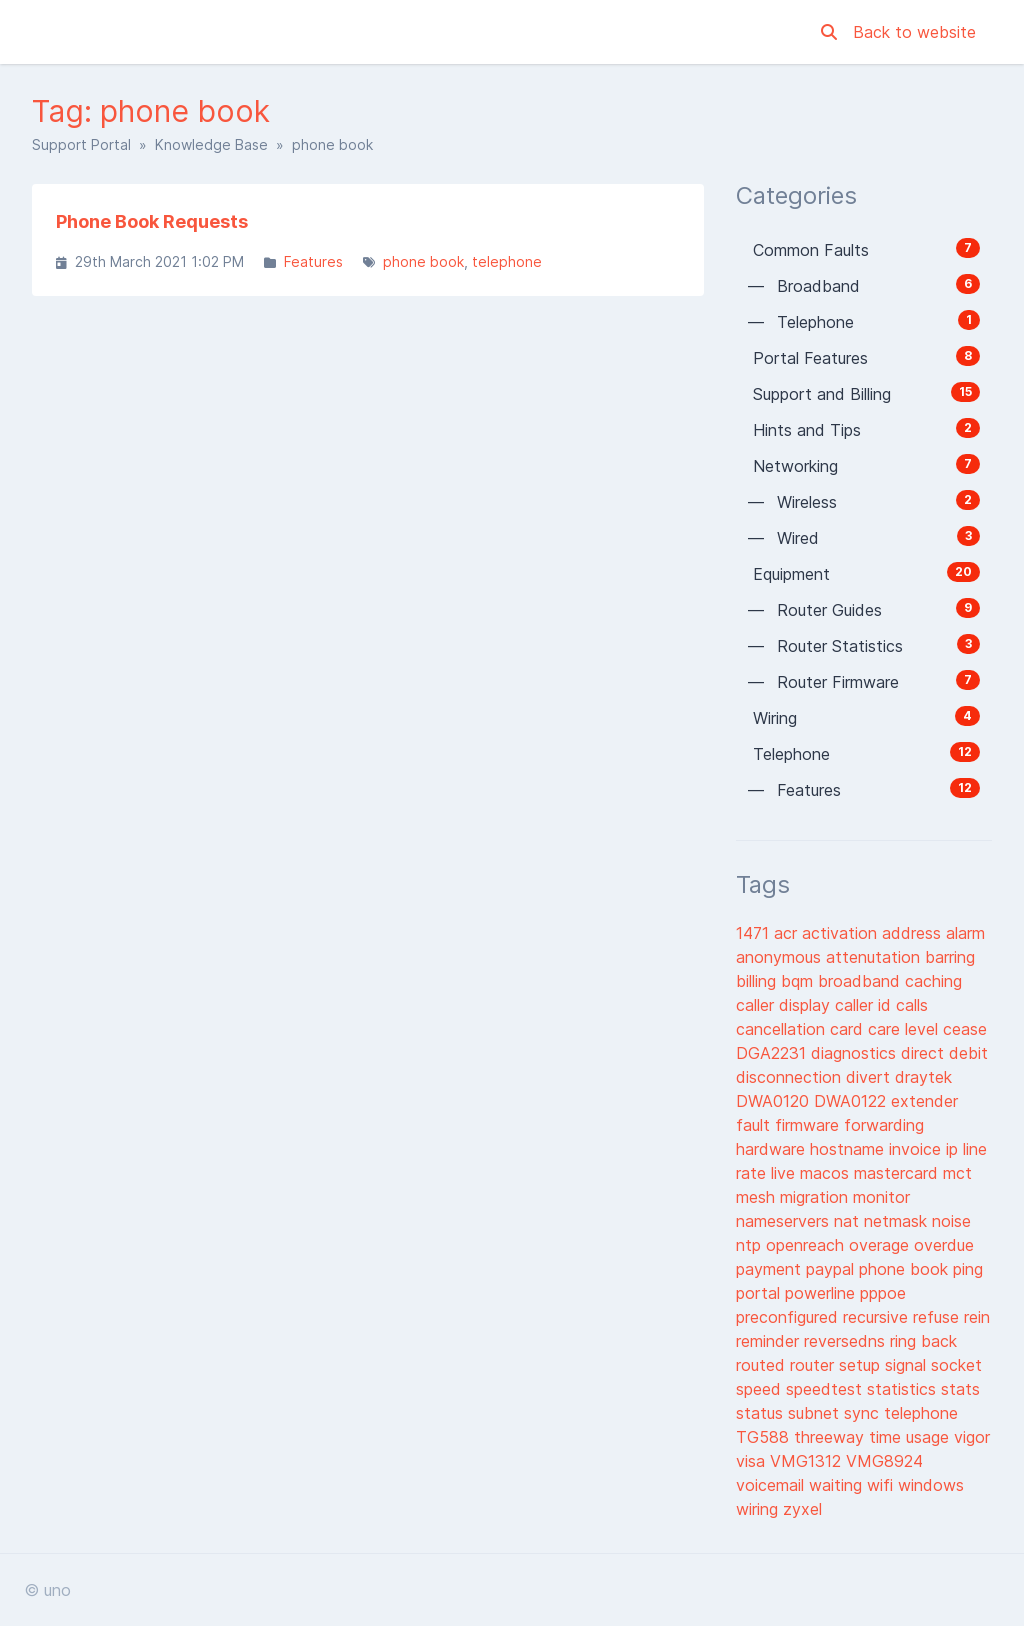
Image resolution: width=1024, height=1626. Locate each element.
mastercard (898, 1173)
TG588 (765, 1437)
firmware (809, 1125)
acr (788, 933)
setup (862, 1365)
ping (968, 1269)
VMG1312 (808, 1461)
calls (912, 1005)
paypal (832, 1269)
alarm (965, 933)
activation (842, 933)
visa (753, 1461)
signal (908, 1365)
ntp (751, 1245)
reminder (770, 1341)
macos (827, 1173)
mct (957, 1173)
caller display (785, 1005)
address (914, 933)
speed (761, 1389)
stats (960, 1389)
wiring (759, 1509)
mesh (758, 1197)
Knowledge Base (211, 144)
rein (977, 1317)
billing (758, 981)
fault (755, 1125)
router (814, 1365)
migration (816, 1197)
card (849, 1029)
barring (950, 957)
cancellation (783, 1029)
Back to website (914, 32)
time (887, 1437)
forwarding (884, 1125)
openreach (807, 1245)
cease (965, 1029)
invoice (917, 1149)
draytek (923, 1077)
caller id (865, 1005)
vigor (972, 1437)
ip (954, 1149)
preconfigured (789, 1317)
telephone (507, 261)
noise (951, 1221)
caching (933, 981)
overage (881, 1245)
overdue (944, 1245)
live (785, 1173)
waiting (838, 1485)
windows (931, 1485)
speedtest (826, 1389)
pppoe (883, 1293)
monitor (881, 1197)
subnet (816, 1413)
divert (870, 1077)
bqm (799, 981)
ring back (923, 1341)
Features (313, 261)
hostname (849, 1149)
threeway (831, 1437)
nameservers (785, 1221)
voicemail (772, 1485)
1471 (755, 933)
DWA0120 (775, 1101)
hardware (773, 1149)
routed (763, 1365)
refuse (938, 1317)
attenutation (875, 957)
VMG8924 (884, 1461)
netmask (898, 1221)
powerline (822, 1293)
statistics (904, 1389)
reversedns (847, 1341)
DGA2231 (773, 1053)
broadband (861, 981)
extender (924, 1101)
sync (864, 1413)
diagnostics (856, 1053)
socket (956, 1365)
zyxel (802, 1509)
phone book (423, 261)
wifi (882, 1485)
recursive (878, 1317)
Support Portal (81, 144)
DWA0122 (852, 1101)
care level (905, 1029)
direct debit (944, 1053)
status (762, 1413)
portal (760, 1293)
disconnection (791, 1077)
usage (930, 1437)
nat (849, 1221)
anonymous (781, 957)
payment (771, 1269)
